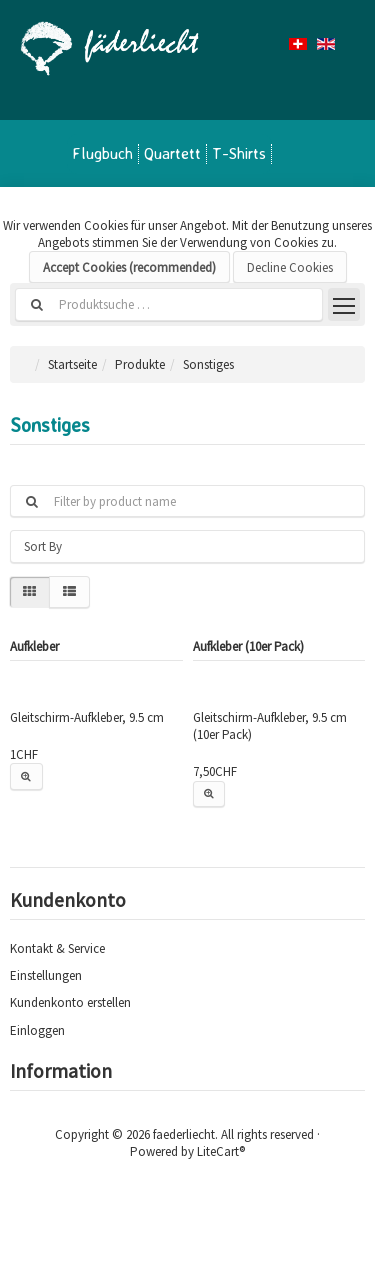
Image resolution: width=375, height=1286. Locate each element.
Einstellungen (46, 975)
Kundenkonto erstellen (70, 1002)
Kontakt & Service (57, 948)
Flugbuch (102, 153)
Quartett (172, 153)
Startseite (72, 364)
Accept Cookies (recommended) (129, 267)
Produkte (140, 364)
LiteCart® (221, 1151)
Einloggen (37, 1030)
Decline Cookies (290, 267)
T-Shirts (239, 153)
